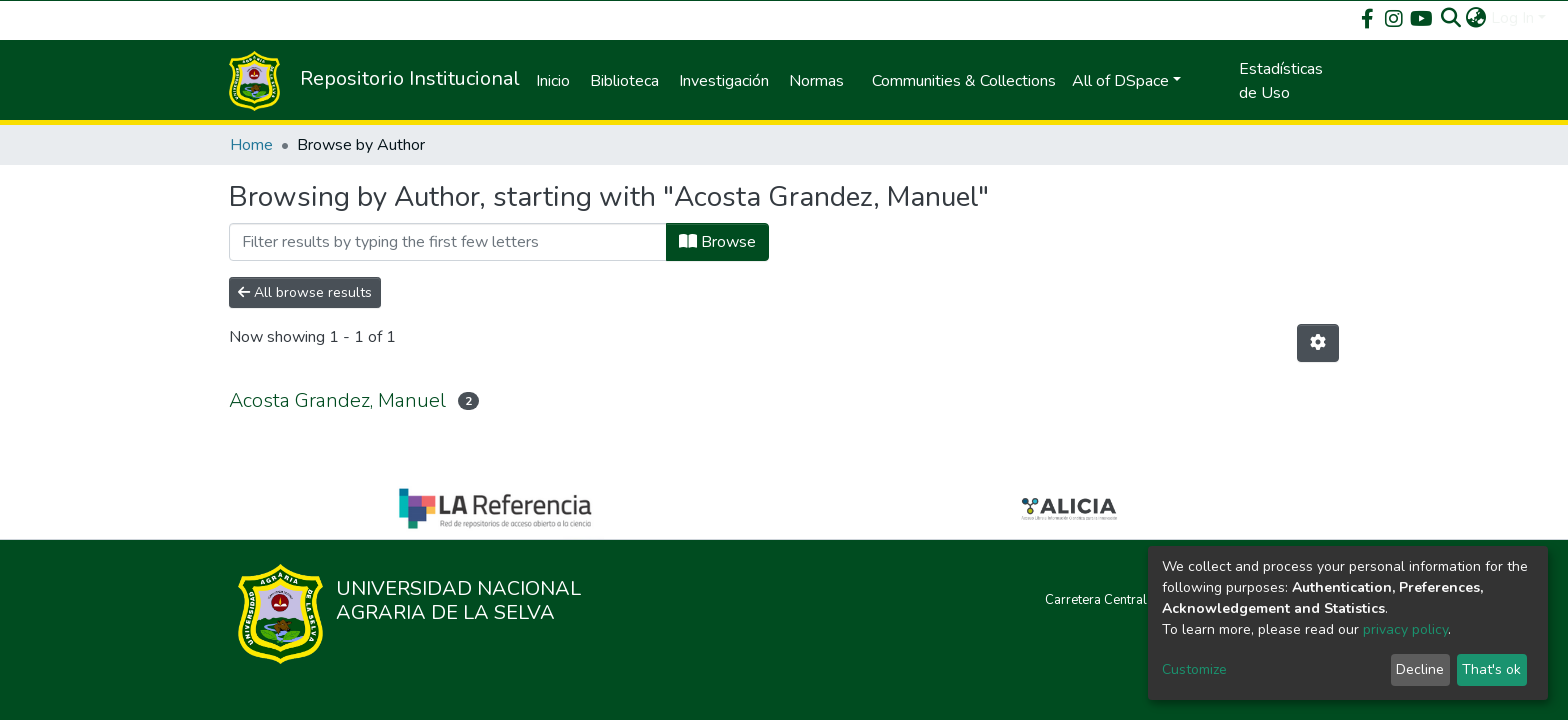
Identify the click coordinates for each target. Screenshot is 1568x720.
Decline (1420, 669)
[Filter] (448, 242)
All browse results (305, 292)
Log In (1512, 18)
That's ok (1491, 669)
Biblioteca (624, 81)
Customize (1194, 669)
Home (251, 145)
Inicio (553, 81)
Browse (717, 242)
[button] (1476, 18)
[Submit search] (1451, 18)
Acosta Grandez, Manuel (337, 400)
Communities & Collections (964, 81)
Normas (816, 81)
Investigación (724, 81)
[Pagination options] (1318, 343)
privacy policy (1405, 629)
